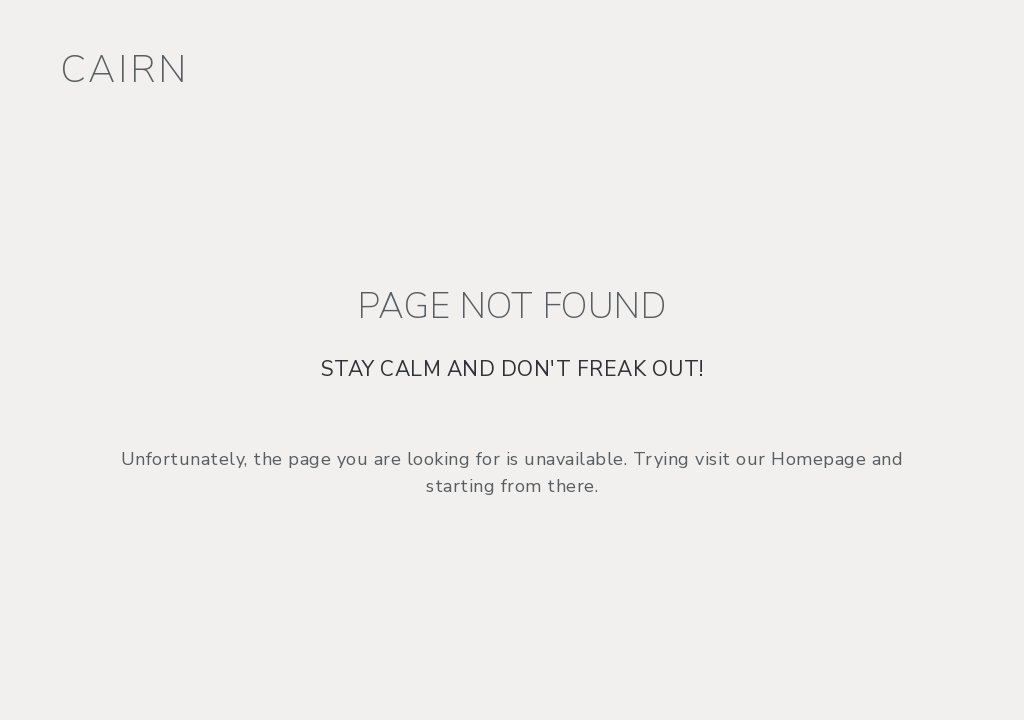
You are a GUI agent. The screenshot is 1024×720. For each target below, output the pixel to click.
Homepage (818, 459)
